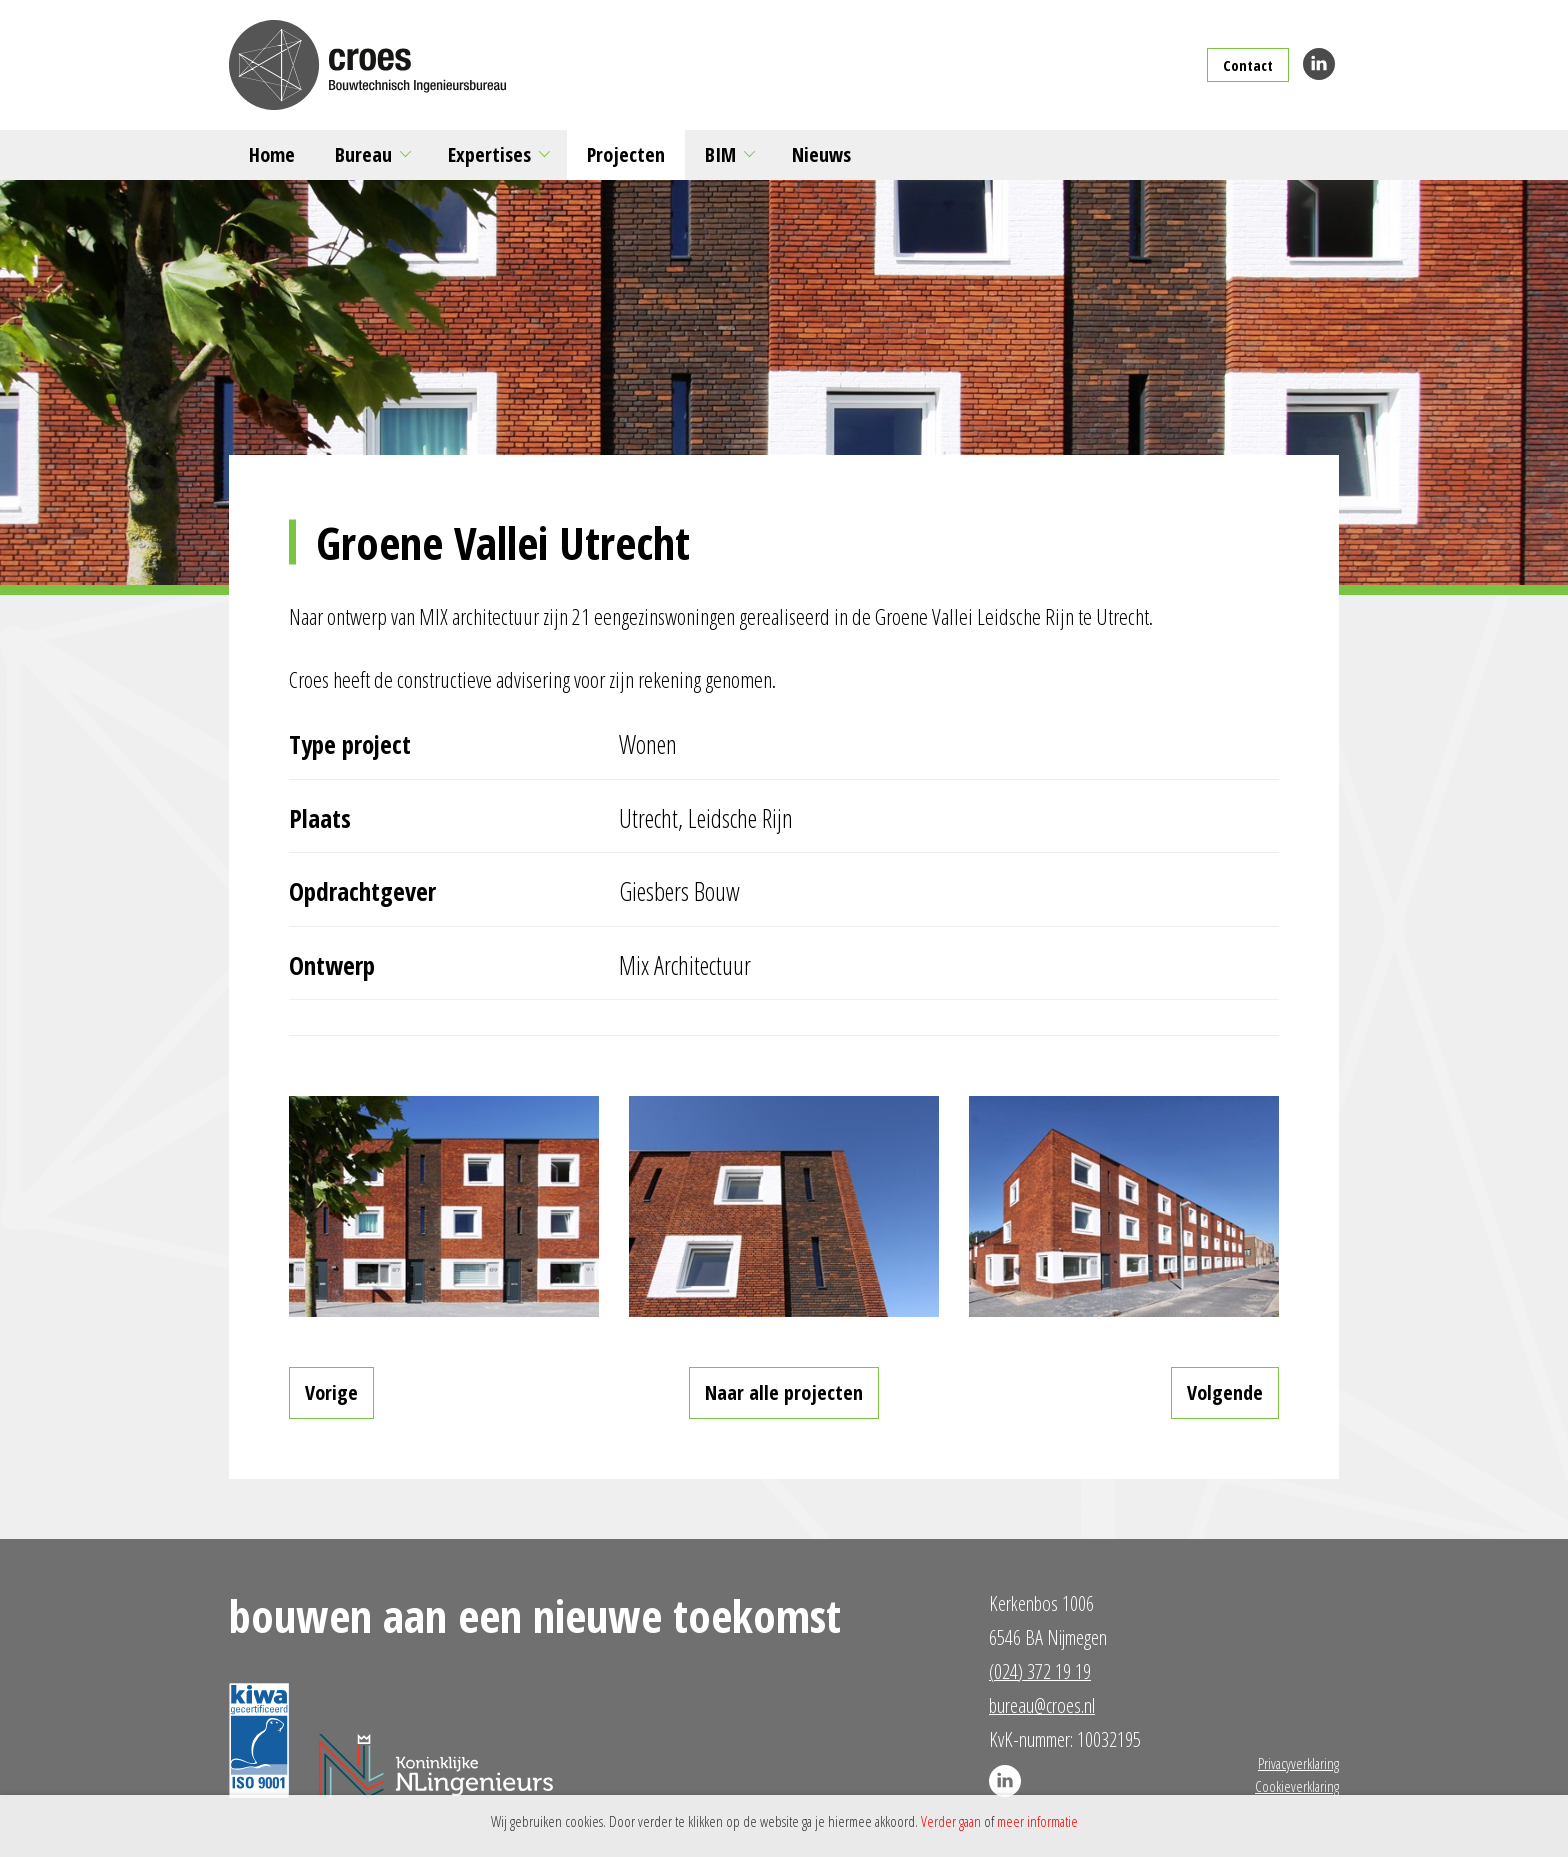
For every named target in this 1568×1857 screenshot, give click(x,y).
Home (272, 154)
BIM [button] (720, 154)
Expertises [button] (489, 154)
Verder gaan (951, 1821)
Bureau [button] (363, 154)
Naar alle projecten (784, 1392)
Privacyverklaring (1298, 1763)
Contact (1248, 65)
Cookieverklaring (1297, 1786)
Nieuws (821, 154)
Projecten (626, 154)
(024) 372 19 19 (1040, 1671)
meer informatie (1037, 1821)
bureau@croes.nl (1042, 1705)
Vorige (331, 1392)
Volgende (1225, 1392)
